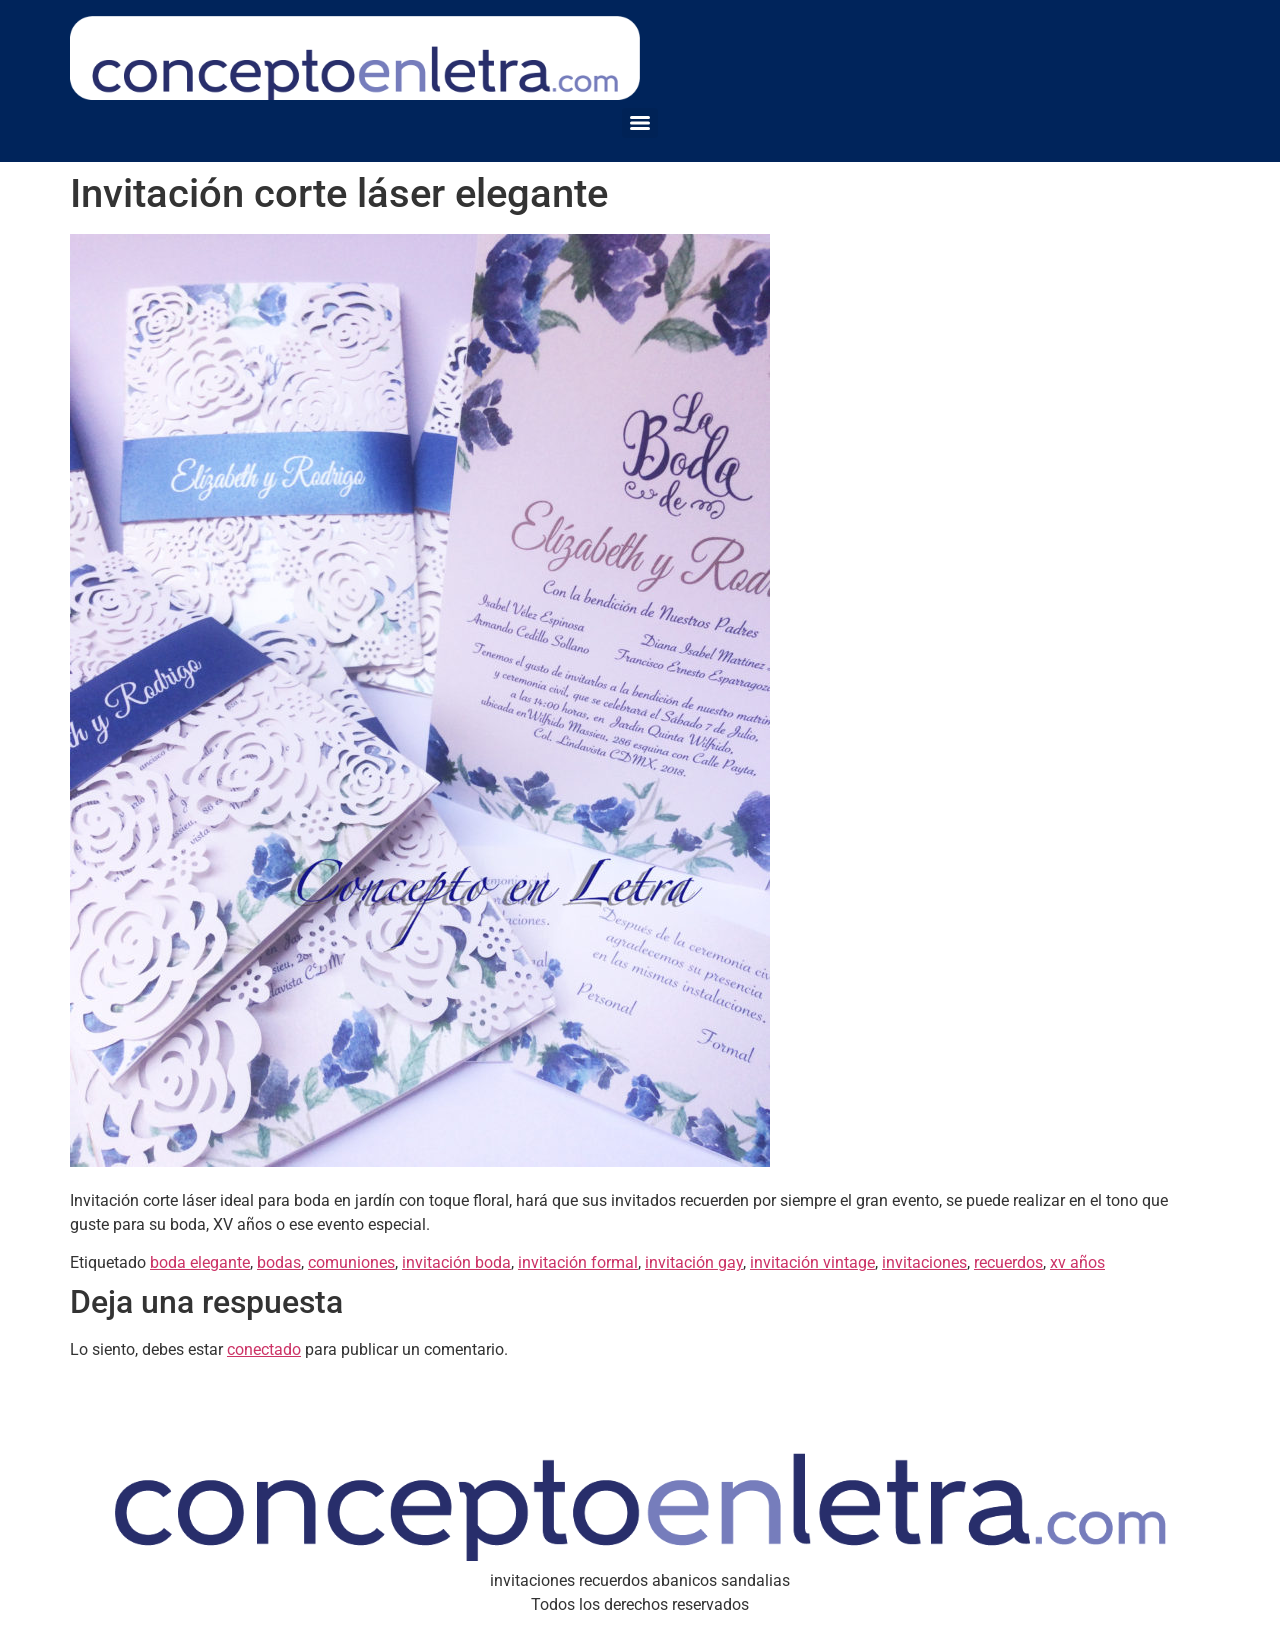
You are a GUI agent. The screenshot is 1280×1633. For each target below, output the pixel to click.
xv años (1077, 1262)
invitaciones (924, 1262)
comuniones (351, 1262)
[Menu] (640, 123)
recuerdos (1008, 1262)
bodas (279, 1262)
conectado (264, 1349)
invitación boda (456, 1262)
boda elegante (200, 1262)
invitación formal (578, 1262)
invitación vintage (812, 1262)
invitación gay (694, 1262)
